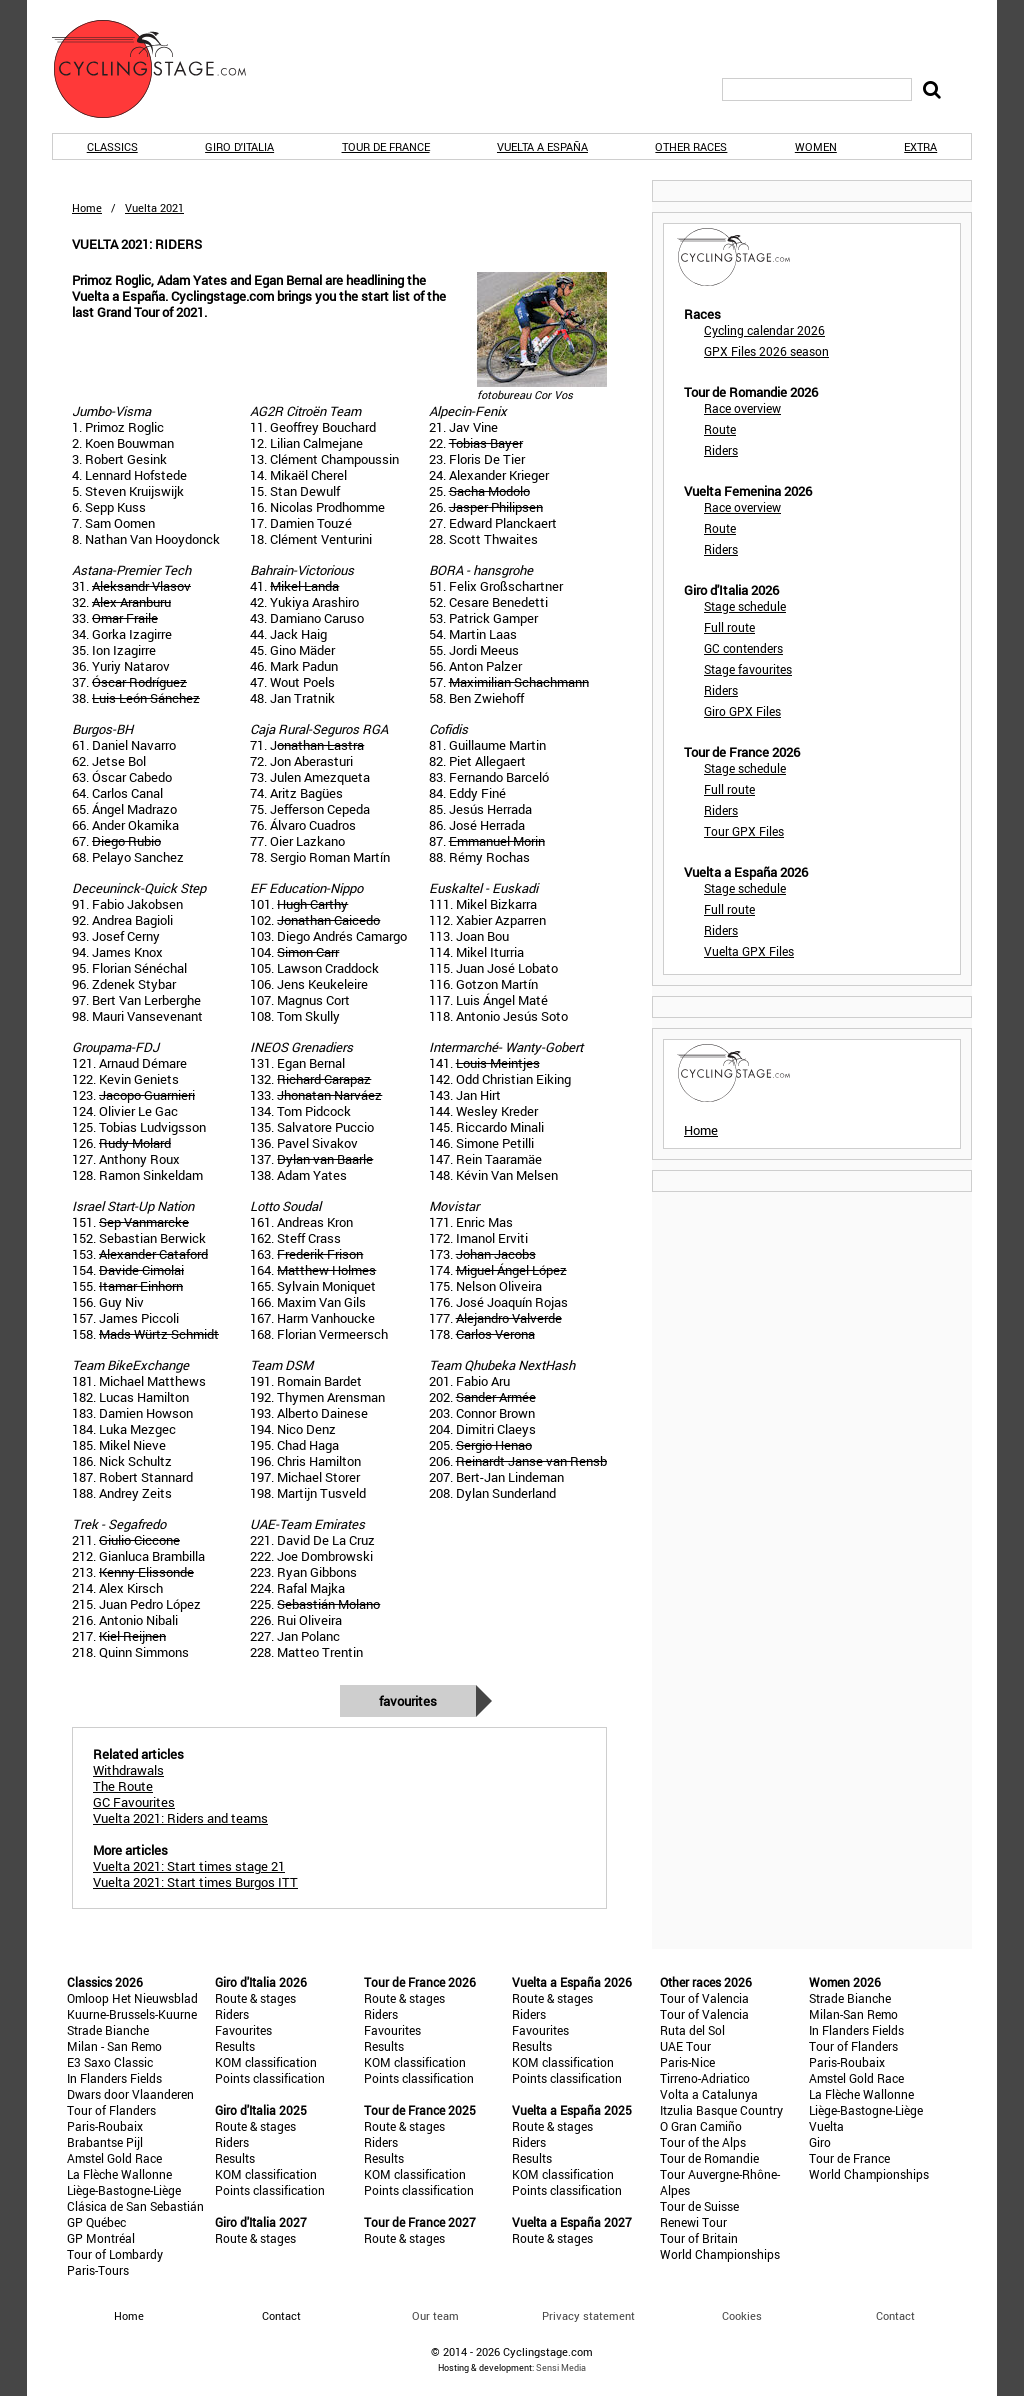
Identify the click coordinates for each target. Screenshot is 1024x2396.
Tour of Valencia (704, 1998)
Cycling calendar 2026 (764, 330)
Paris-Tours (98, 2270)
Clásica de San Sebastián (135, 2206)
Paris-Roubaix (105, 2126)
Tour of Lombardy (115, 2254)
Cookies (742, 2315)
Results (235, 2046)
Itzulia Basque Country (721, 2110)
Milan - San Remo (114, 2046)
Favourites (408, 1701)
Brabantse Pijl (105, 2142)
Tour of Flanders (111, 2110)
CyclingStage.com (162, 69)
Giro (820, 2142)
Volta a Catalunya (709, 2094)
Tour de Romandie (709, 2158)
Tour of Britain (699, 2238)
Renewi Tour (693, 2222)
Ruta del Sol (692, 2030)
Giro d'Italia (239, 146)
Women (816, 146)
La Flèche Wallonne (119, 2174)
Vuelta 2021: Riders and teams (180, 1818)
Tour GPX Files (744, 831)
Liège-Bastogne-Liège (124, 2190)
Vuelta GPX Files (749, 951)
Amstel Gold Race (114, 2158)
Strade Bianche (108, 2030)
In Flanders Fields (114, 2078)
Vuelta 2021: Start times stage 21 (189, 1866)
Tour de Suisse (699, 2206)
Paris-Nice (687, 2062)
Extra (920, 146)
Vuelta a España (542, 146)
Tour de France (386, 146)
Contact (895, 2315)
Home (87, 207)
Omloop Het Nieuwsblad (132, 1998)
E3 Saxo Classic (110, 2062)
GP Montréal (101, 2238)
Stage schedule (745, 606)
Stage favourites (748, 669)
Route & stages (255, 1998)
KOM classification (266, 2062)
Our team (435, 2315)
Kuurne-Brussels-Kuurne (132, 2014)
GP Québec (96, 2222)
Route (720, 429)
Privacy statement (588, 2315)
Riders (721, 450)
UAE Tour (685, 2046)
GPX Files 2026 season (766, 351)
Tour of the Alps (703, 2142)
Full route (729, 627)
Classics (112, 146)
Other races (691, 146)
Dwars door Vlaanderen (130, 2094)
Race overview (742, 408)
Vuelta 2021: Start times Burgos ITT (195, 1882)
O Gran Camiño (701, 2126)
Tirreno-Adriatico (705, 2078)
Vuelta (826, 2126)
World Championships (720, 2254)
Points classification (270, 2078)
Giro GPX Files (742, 711)
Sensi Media (561, 2367)
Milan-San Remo (853, 2014)
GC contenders (743, 648)
